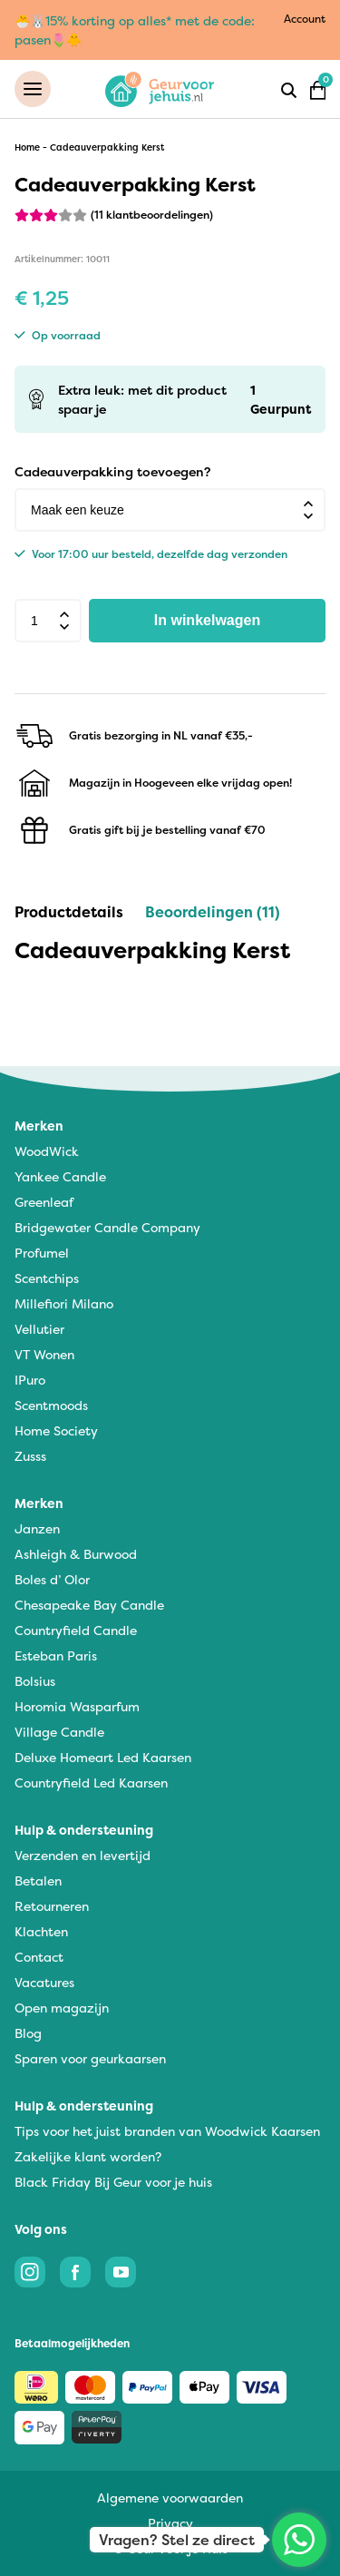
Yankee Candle (60, 1176)
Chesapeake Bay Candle (89, 1604)
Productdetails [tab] (69, 912)
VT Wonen (44, 1354)
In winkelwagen (207, 620)
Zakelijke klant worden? (88, 2156)
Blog (28, 2033)
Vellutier (39, 1328)
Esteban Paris (56, 1655)
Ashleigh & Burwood (76, 1553)
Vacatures (44, 1982)
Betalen (38, 1880)
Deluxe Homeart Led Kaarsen (103, 1757)
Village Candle (59, 1731)
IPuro (30, 1379)
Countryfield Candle (76, 1630)
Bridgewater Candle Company (107, 1227)
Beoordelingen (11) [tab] (212, 912)
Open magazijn (62, 2007)
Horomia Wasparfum (77, 1706)
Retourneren (52, 1906)
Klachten (41, 1931)
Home (27, 147)
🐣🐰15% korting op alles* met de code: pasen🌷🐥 (135, 30)
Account (304, 18)
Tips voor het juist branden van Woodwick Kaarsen (167, 2131)
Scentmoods (51, 1405)
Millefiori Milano (64, 1303)
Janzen (37, 1528)
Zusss (30, 1455)
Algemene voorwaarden (170, 2497)
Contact (39, 1956)
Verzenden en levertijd (83, 1855)
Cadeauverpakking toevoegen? (112, 471)
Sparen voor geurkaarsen (90, 2058)
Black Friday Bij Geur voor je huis (113, 2181)
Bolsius (35, 1681)
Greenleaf (44, 1201)
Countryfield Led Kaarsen (91, 1782)
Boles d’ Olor (52, 1579)
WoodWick (47, 1151)
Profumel (42, 1252)
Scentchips (47, 1278)
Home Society (56, 1430)
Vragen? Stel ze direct (177, 2540)
